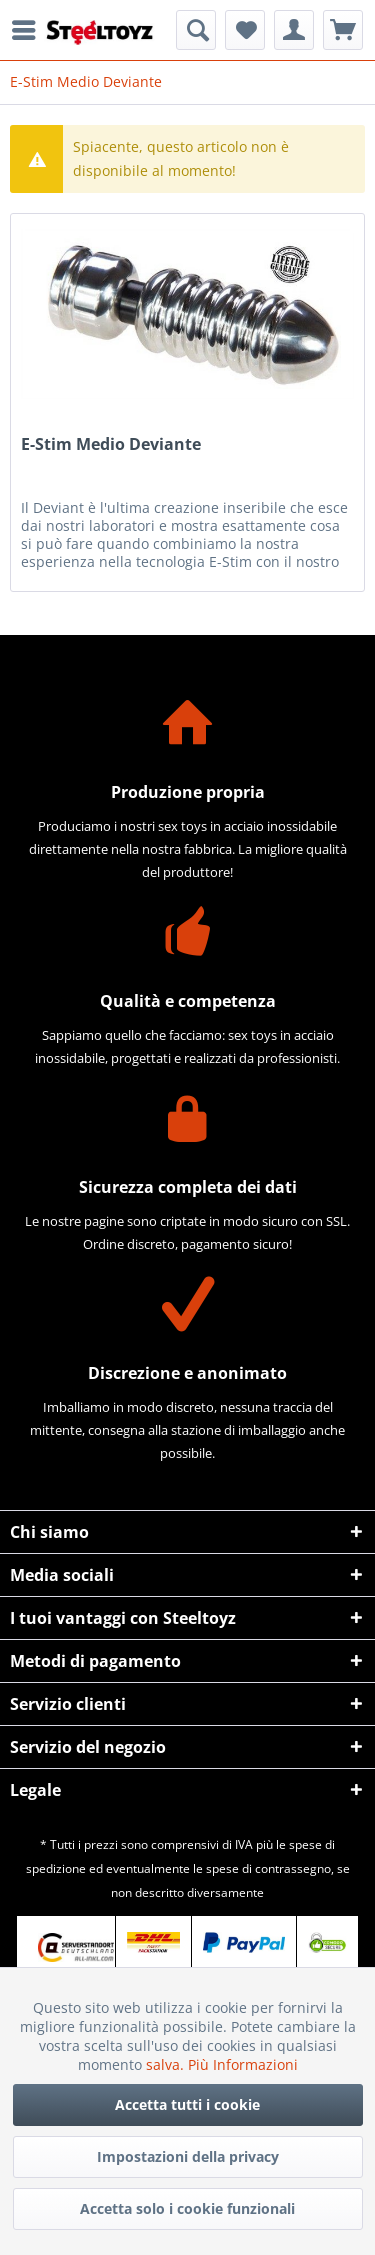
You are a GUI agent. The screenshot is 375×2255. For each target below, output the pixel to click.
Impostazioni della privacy (188, 2156)
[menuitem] (29, 30)
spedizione (56, 1868)
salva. (167, 2064)
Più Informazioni (243, 2064)
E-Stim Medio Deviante (111, 444)
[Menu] (29, 30)
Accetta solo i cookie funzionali (187, 2208)
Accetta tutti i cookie (187, 2104)
